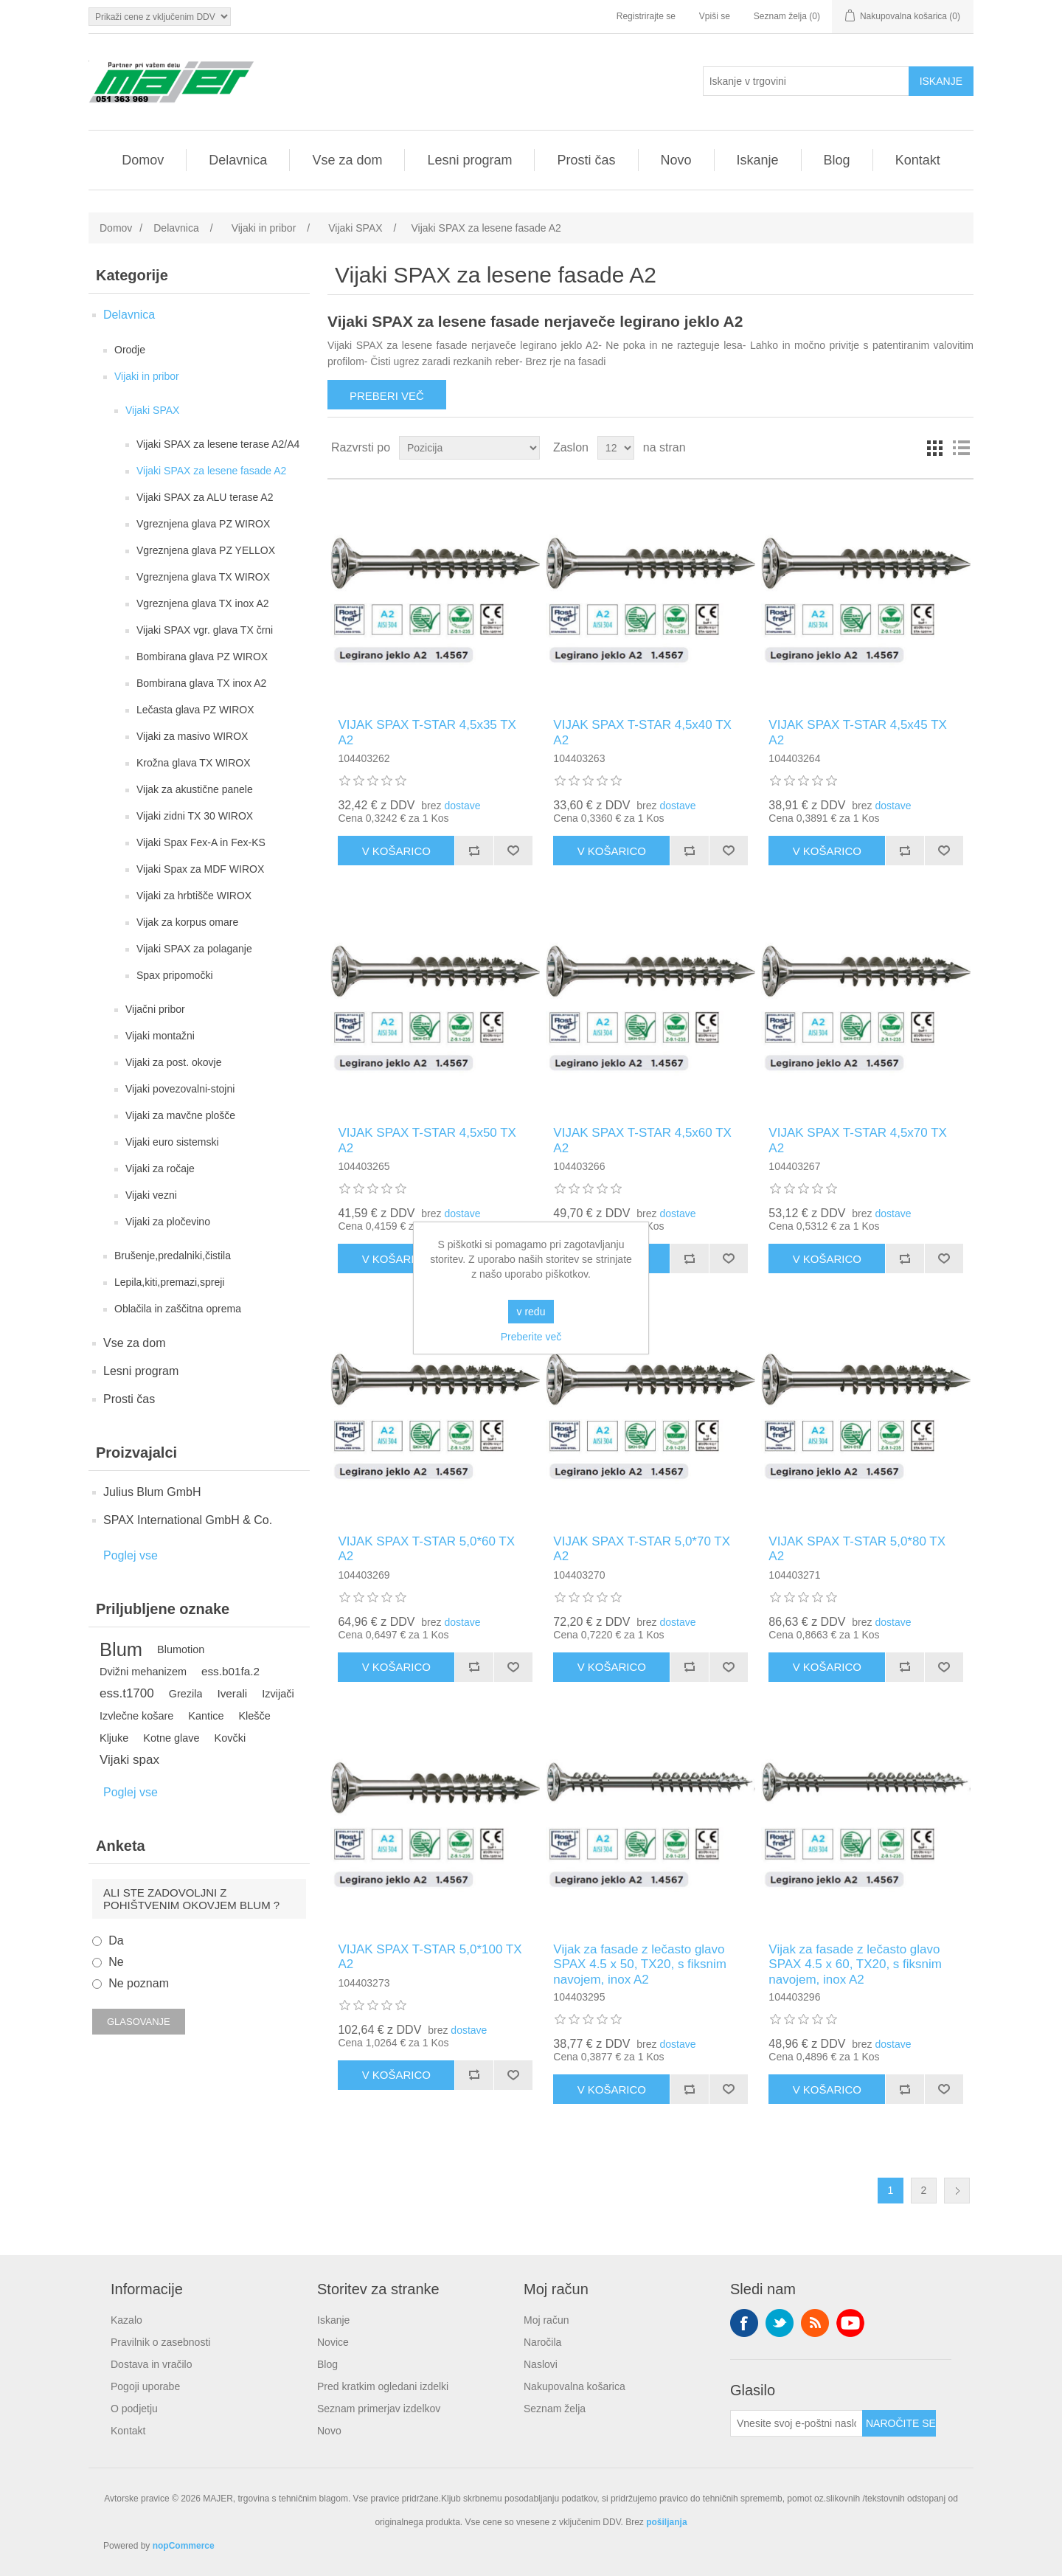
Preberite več (531, 1337)
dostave (462, 805)
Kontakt (917, 160)
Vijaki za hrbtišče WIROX (193, 895)
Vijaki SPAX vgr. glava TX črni (204, 630)
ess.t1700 (127, 1693)
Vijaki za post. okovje (173, 1062)
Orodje (129, 350)
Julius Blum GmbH (152, 1492)
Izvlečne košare (136, 1716)
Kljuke (114, 1738)
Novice (333, 2342)
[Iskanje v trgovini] (806, 81)
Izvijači (278, 1694)
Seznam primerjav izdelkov (378, 2408)
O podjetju (134, 2408)
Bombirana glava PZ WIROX (202, 656)
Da (115, 1940)
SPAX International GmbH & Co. (187, 1520)
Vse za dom (347, 160)
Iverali (232, 1693)
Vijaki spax (129, 1760)
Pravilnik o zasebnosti (160, 2342)
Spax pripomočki (174, 975)
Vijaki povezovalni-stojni (180, 1089)
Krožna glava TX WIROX (193, 763)
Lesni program (469, 160)
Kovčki (230, 1738)
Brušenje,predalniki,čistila (172, 1255)
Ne (115, 1962)
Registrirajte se (646, 16)
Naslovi (541, 2364)
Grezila (186, 1694)
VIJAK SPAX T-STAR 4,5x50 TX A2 (427, 1140)
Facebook (744, 2323)
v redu (531, 1312)
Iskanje (758, 160)
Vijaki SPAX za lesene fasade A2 (211, 471)
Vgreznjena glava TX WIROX (203, 577)
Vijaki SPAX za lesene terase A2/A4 (217, 444)
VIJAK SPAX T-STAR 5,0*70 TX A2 (641, 1548)
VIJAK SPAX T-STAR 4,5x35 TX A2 (427, 732)
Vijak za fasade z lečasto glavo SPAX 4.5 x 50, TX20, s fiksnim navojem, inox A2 (639, 1964)
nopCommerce (184, 2546)
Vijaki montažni (160, 1036)
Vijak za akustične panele (194, 789)
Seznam (961, 448)
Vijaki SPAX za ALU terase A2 (204, 497)
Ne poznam (138, 1983)
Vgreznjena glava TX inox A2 (202, 603)
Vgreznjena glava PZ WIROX (203, 524)
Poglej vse (130, 1555)
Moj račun (546, 2320)
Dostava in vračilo (151, 2364)
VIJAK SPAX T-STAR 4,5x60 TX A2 (642, 1140)
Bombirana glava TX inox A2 (201, 683)
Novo (676, 160)
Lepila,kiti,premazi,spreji (169, 1282)
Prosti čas (586, 160)
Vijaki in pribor (146, 376)
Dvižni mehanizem (143, 1671)
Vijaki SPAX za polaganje (194, 949)
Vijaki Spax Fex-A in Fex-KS (201, 842)
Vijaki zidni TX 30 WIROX (194, 816)
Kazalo (126, 2320)
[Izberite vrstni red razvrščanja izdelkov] (469, 448)
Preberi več (387, 395)
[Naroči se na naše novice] (796, 2423)
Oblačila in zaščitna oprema (177, 1309)
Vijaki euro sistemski (172, 1142)
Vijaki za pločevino (167, 1222)
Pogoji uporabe (145, 2386)
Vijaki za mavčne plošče (180, 1115)
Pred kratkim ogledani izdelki (382, 2386)
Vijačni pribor (155, 1009)
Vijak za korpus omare (187, 922)
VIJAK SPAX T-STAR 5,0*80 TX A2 (856, 1548)
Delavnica (238, 160)
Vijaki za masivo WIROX (192, 736)
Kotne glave (171, 1738)
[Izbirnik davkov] (159, 16)
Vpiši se (714, 16)
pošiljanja (666, 2522)
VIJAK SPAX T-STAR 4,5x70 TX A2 (857, 1140)
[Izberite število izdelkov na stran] (615, 448)
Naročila (542, 2342)
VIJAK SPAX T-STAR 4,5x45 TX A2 (857, 732)
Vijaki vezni (151, 1195)
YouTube (850, 2323)
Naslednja (957, 2190)
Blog (837, 160)
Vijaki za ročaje (160, 1168)
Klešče (254, 1716)
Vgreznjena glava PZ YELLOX (205, 550)
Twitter (780, 2323)
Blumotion (180, 1649)
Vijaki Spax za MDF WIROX (200, 869)
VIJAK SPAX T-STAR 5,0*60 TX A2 (426, 1548)
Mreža (934, 448)
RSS (815, 2323)
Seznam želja (555, 2408)
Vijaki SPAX (152, 410)
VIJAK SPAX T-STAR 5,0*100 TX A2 (429, 1956)
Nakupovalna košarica (574, 2386)
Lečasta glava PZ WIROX (195, 710)
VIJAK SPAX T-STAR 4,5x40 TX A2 (642, 732)
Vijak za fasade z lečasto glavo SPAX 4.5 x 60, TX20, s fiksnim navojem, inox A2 (855, 1964)
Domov (143, 160)
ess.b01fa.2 (230, 1671)
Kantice (205, 1716)
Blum (121, 1649)
